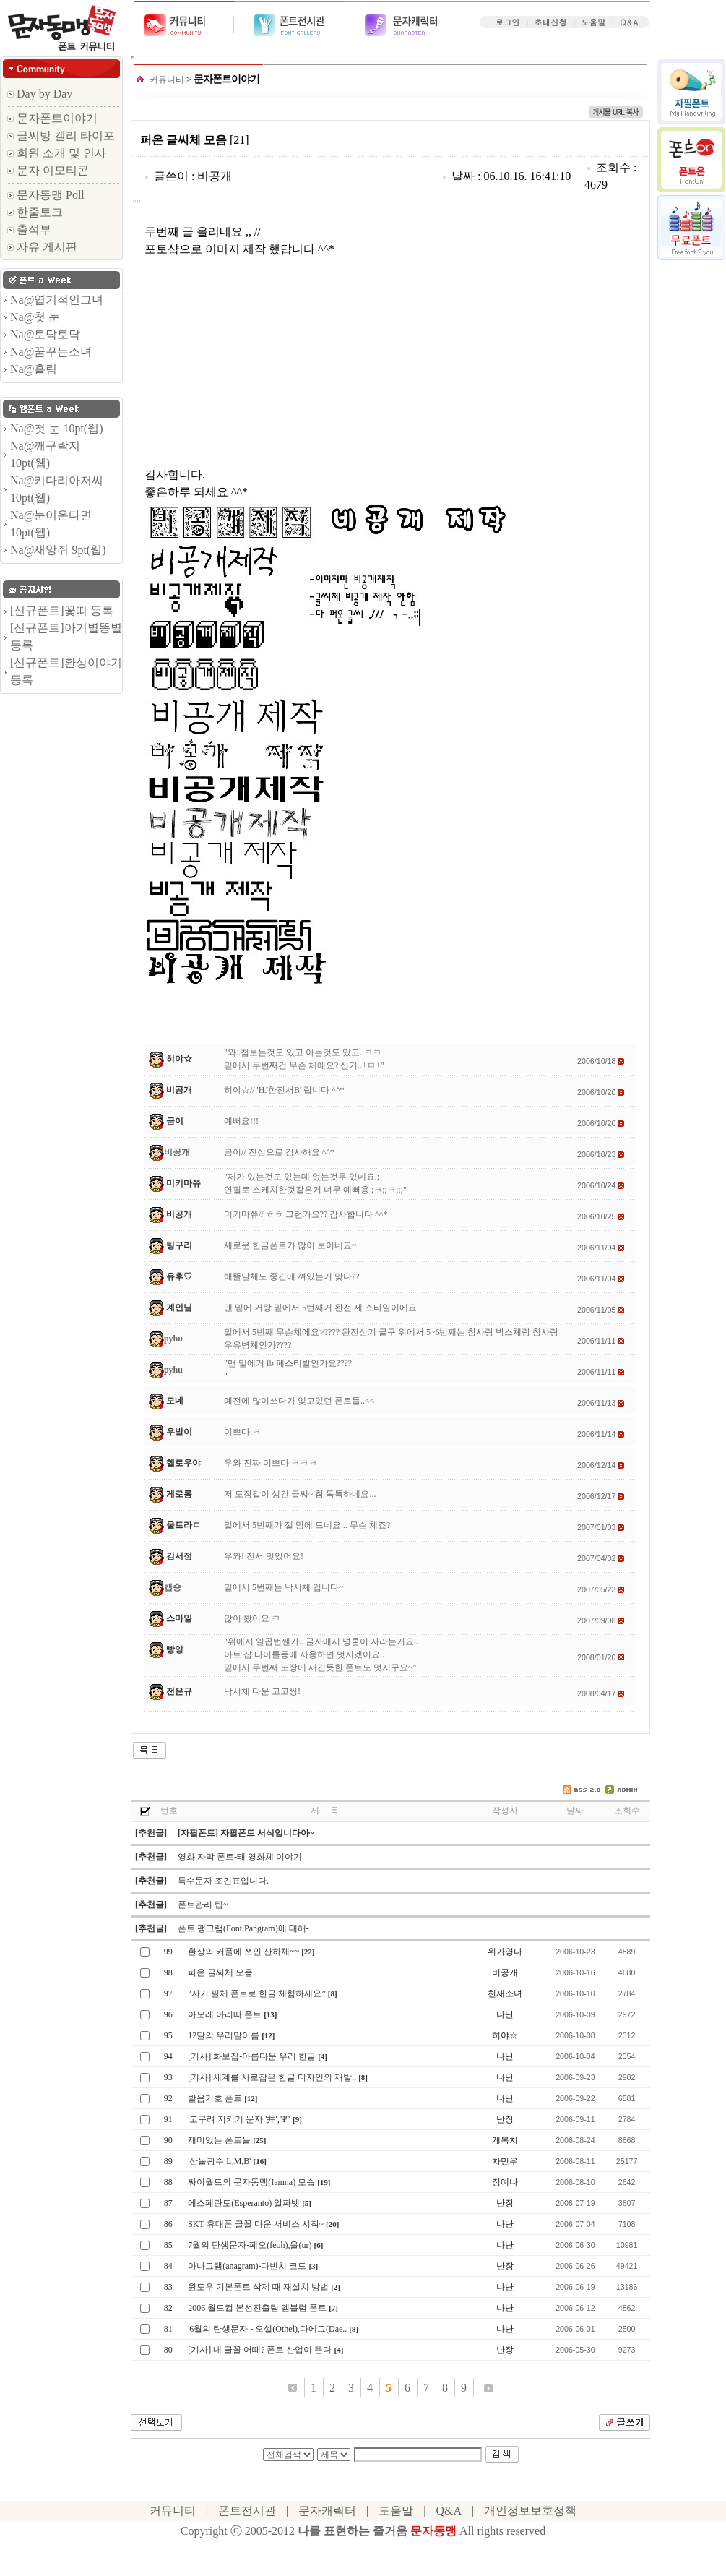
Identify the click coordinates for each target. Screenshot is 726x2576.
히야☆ (179, 1059)
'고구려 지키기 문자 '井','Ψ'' (239, 2119)
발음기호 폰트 (215, 2098)
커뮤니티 (167, 79)
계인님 (179, 1307)
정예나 (505, 2182)
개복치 (505, 2140)
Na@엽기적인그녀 (56, 299)
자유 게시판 (42, 247)
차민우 (505, 2161)
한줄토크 (35, 212)
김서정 (179, 1556)
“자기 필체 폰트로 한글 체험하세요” (257, 1993)
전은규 (179, 1691)
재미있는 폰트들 (219, 2140)
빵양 (174, 1649)
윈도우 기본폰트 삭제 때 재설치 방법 (258, 2287)
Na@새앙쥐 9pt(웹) (58, 550)
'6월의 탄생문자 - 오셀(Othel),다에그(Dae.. (267, 2329)
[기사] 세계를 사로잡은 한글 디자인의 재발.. (272, 2077)
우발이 (179, 1432)
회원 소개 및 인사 (56, 153)
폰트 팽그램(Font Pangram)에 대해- (243, 1928)
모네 (174, 1401)
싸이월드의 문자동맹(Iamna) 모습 (251, 2182)
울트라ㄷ (183, 1525)
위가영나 (505, 1951)
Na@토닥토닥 (45, 334)
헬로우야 (183, 1463)
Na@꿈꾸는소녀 (51, 351)
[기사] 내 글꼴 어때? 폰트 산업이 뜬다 (260, 2350)
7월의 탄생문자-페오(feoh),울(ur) (249, 2245)
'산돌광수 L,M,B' (219, 2161)
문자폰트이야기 (52, 118)
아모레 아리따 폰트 (225, 2014)
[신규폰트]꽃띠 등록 (61, 610)
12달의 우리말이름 (223, 2035)
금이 (174, 1121)
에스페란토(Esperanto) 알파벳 (244, 2203)
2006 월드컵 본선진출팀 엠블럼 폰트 (257, 2308)
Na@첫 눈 (35, 317)
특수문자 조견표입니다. (223, 1881)
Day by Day (39, 93)
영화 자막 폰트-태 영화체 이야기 (240, 1857)
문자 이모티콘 (48, 170)
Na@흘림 (33, 369)
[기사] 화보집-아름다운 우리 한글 (252, 2056)
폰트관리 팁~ (203, 1904)
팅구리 (179, 1245)
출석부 (29, 229)
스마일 (179, 1618)
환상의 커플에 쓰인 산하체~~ (243, 1951)
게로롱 (179, 1494)
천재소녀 (505, 1993)
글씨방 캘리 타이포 (61, 135)
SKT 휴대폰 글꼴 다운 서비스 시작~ (256, 2224)
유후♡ (179, 1276)
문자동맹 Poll (46, 195)
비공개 (214, 176)
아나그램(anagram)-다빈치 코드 (247, 2266)
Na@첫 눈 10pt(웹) (56, 428)
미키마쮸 (183, 1183)
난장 (505, 2119)
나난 (505, 2014)
